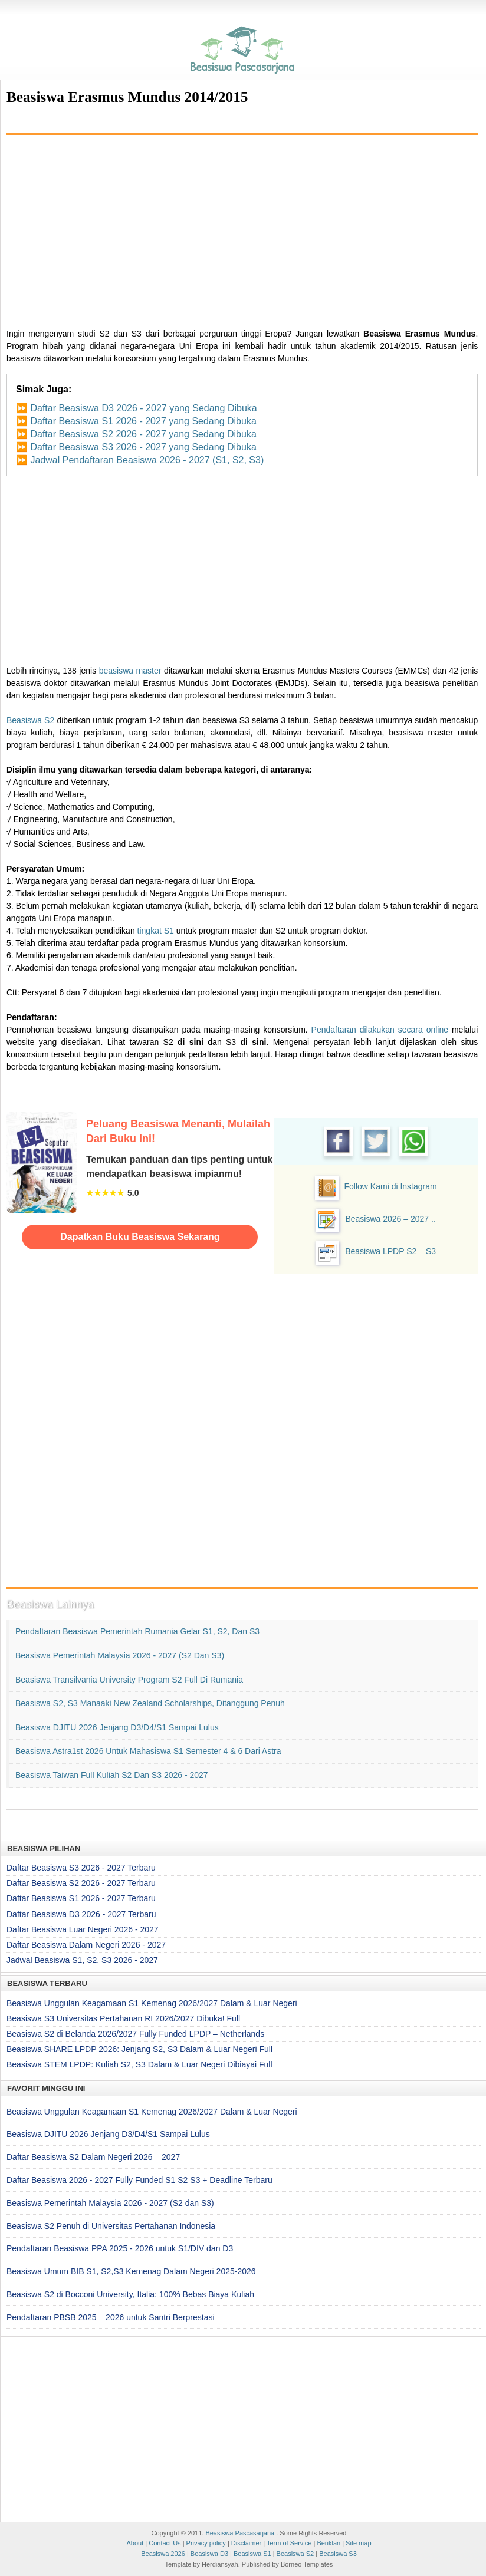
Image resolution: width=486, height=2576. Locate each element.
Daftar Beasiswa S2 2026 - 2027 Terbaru (81, 1883)
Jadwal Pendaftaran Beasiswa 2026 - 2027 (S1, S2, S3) (147, 460)
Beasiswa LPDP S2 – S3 (390, 1251)
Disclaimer (246, 2543)
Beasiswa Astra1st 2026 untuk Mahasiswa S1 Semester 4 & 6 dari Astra (148, 1751)
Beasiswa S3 (338, 2553)
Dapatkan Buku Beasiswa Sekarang (139, 1237)
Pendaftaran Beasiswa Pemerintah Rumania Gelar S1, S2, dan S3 (137, 1631)
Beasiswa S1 (252, 2553)
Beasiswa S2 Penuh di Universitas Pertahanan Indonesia (110, 2226)
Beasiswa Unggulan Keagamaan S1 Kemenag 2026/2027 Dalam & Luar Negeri (151, 2003)
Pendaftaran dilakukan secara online (379, 1029)
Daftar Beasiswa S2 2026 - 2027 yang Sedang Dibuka (143, 434)
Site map (358, 2543)
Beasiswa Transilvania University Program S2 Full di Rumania (129, 1679)
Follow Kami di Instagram (390, 1186)
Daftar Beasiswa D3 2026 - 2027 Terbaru (81, 1914)
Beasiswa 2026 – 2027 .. (390, 1218)
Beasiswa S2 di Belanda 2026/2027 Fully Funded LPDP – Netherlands (135, 2034)
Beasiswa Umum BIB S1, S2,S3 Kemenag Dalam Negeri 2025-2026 (131, 2271)
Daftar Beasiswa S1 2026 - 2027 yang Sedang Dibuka (143, 421)
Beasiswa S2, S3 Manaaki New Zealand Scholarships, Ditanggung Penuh (150, 1703)
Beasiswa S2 (30, 720)
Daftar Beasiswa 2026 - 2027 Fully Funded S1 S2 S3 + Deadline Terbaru (139, 2180)
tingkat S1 (155, 930)
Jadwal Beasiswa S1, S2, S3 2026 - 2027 (82, 1960)
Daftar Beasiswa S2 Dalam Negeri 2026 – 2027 (93, 2157)
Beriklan (328, 2543)
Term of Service (289, 2543)
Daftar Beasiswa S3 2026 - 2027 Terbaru (81, 1867)
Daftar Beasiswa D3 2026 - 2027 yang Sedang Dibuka (143, 408)
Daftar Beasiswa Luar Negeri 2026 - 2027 (82, 1929)
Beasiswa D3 (209, 2553)
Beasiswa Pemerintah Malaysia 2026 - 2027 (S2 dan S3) (119, 1655)
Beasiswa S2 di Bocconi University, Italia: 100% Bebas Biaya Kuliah (130, 2294)
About (134, 2543)
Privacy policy (206, 2543)
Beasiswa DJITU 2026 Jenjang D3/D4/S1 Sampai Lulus (117, 1727)
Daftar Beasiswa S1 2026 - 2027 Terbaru (81, 1898)
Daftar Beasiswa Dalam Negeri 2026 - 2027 (86, 1945)
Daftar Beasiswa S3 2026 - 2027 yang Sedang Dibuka (143, 447)
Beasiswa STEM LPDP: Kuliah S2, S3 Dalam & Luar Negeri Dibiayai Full (139, 2064)
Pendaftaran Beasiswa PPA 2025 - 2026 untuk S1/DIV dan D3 (119, 2248)
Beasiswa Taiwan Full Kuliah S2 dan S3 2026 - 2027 (111, 1775)
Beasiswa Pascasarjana (239, 2533)
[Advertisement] (242, 226)
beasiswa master (130, 670)
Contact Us (164, 2543)
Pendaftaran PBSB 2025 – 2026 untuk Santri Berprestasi (110, 2317)
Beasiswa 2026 (163, 2553)
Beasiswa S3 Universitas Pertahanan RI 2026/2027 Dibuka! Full (123, 2018)
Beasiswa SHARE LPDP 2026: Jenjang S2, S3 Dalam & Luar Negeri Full (139, 2049)
